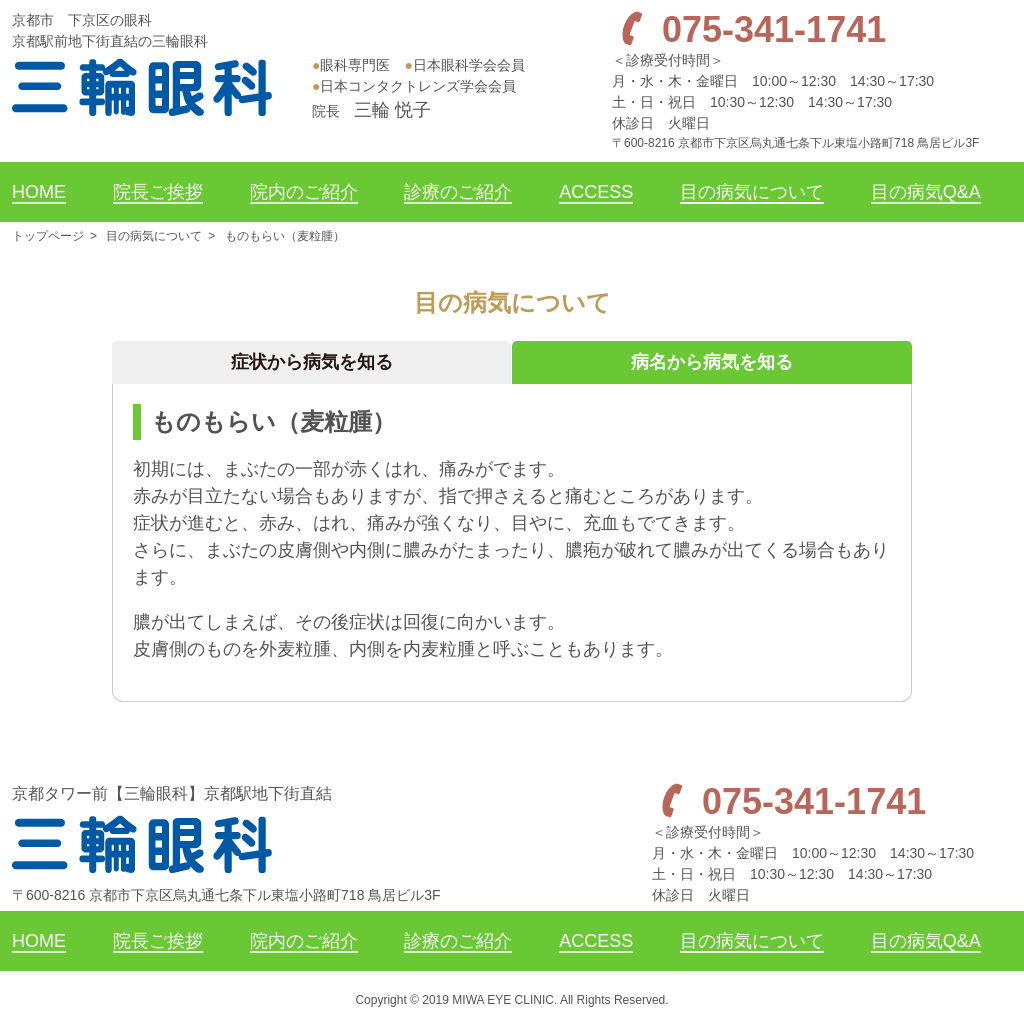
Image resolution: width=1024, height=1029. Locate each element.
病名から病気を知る (712, 362)
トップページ (48, 236)
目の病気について (154, 236)
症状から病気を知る (312, 362)
